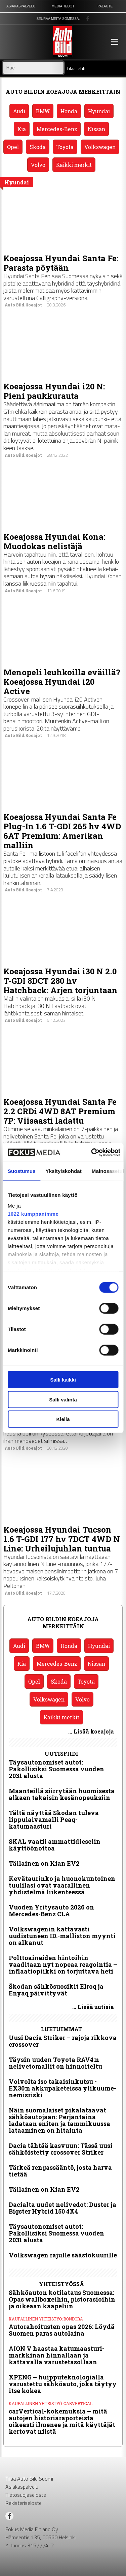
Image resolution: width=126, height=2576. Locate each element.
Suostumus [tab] (22, 1171)
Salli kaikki (63, 1380)
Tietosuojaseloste (25, 2495)
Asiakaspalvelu (21, 2487)
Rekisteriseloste (23, 2503)
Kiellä (63, 1419)
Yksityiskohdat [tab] (64, 1171)
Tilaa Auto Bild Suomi (29, 2479)
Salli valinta (63, 1399)
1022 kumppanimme (33, 1213)
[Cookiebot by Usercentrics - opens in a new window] (91, 1152)
